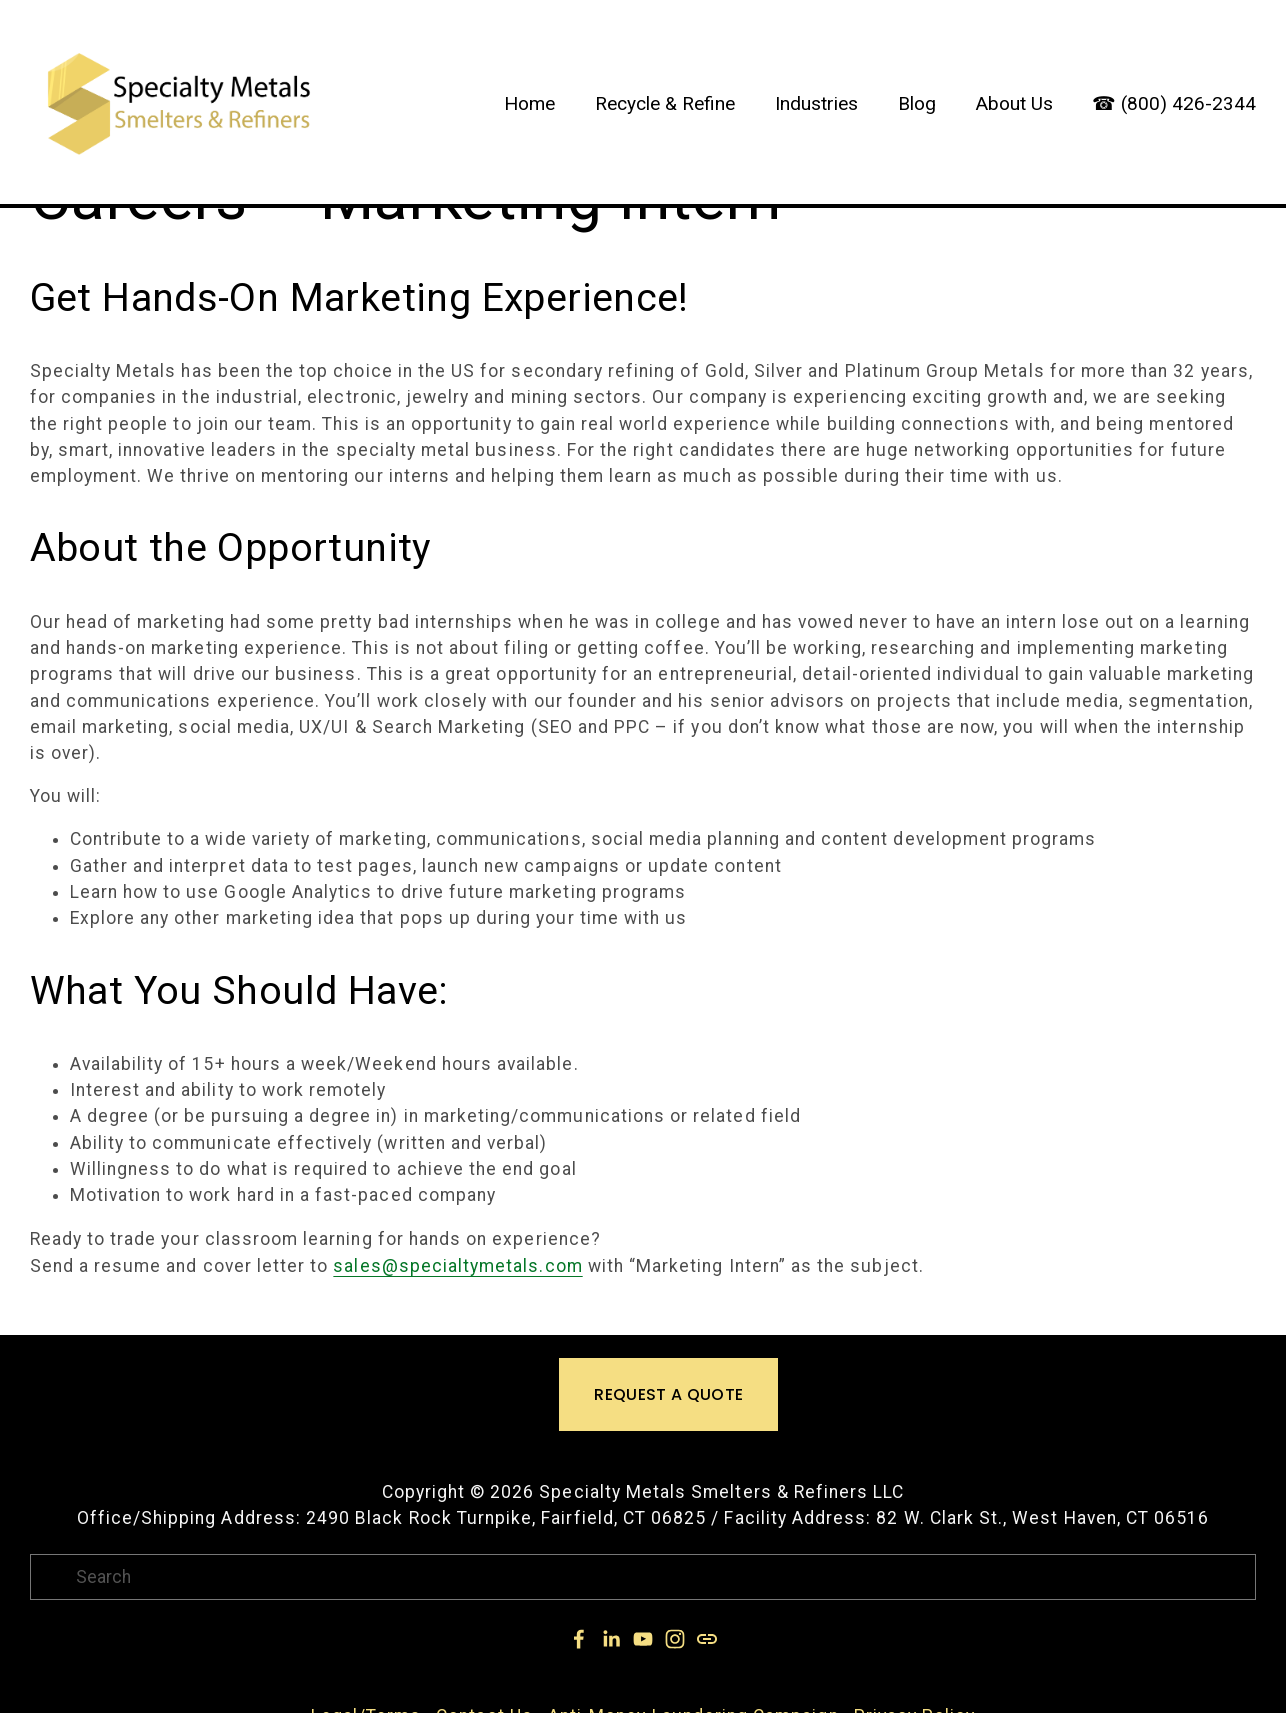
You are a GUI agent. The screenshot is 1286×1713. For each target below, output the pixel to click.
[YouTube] (643, 1639)
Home (529, 103)
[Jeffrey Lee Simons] (611, 1639)
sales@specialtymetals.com (457, 1266)
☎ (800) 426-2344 (1174, 103)
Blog (917, 103)
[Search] (643, 1577)
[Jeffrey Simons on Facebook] (579, 1639)
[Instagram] (675, 1639)
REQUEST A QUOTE (668, 1394)
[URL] (707, 1639)
